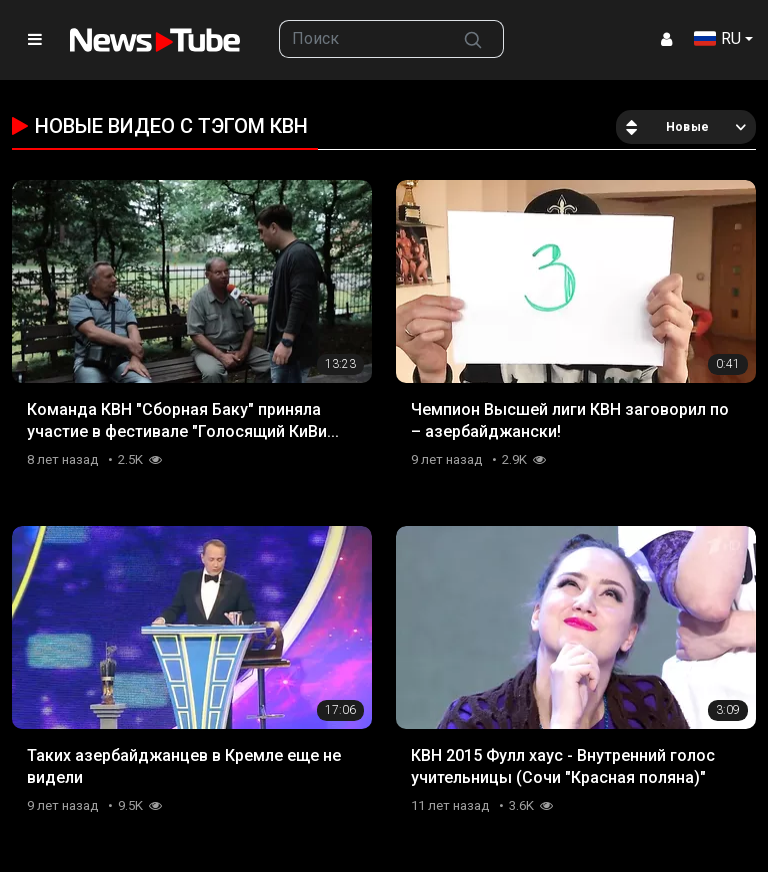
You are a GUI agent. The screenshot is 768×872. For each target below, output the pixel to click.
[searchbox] (361, 39)
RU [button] (717, 38)
